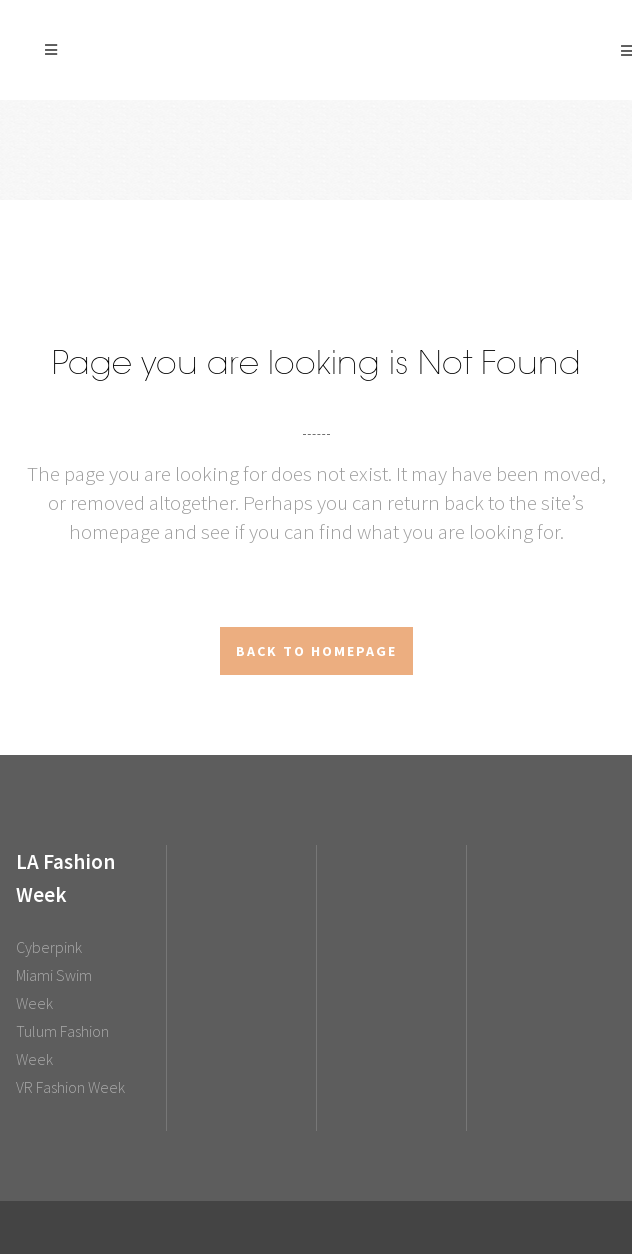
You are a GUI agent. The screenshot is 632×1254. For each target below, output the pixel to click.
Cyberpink (49, 947)
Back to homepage (316, 651)
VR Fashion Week (70, 1087)
